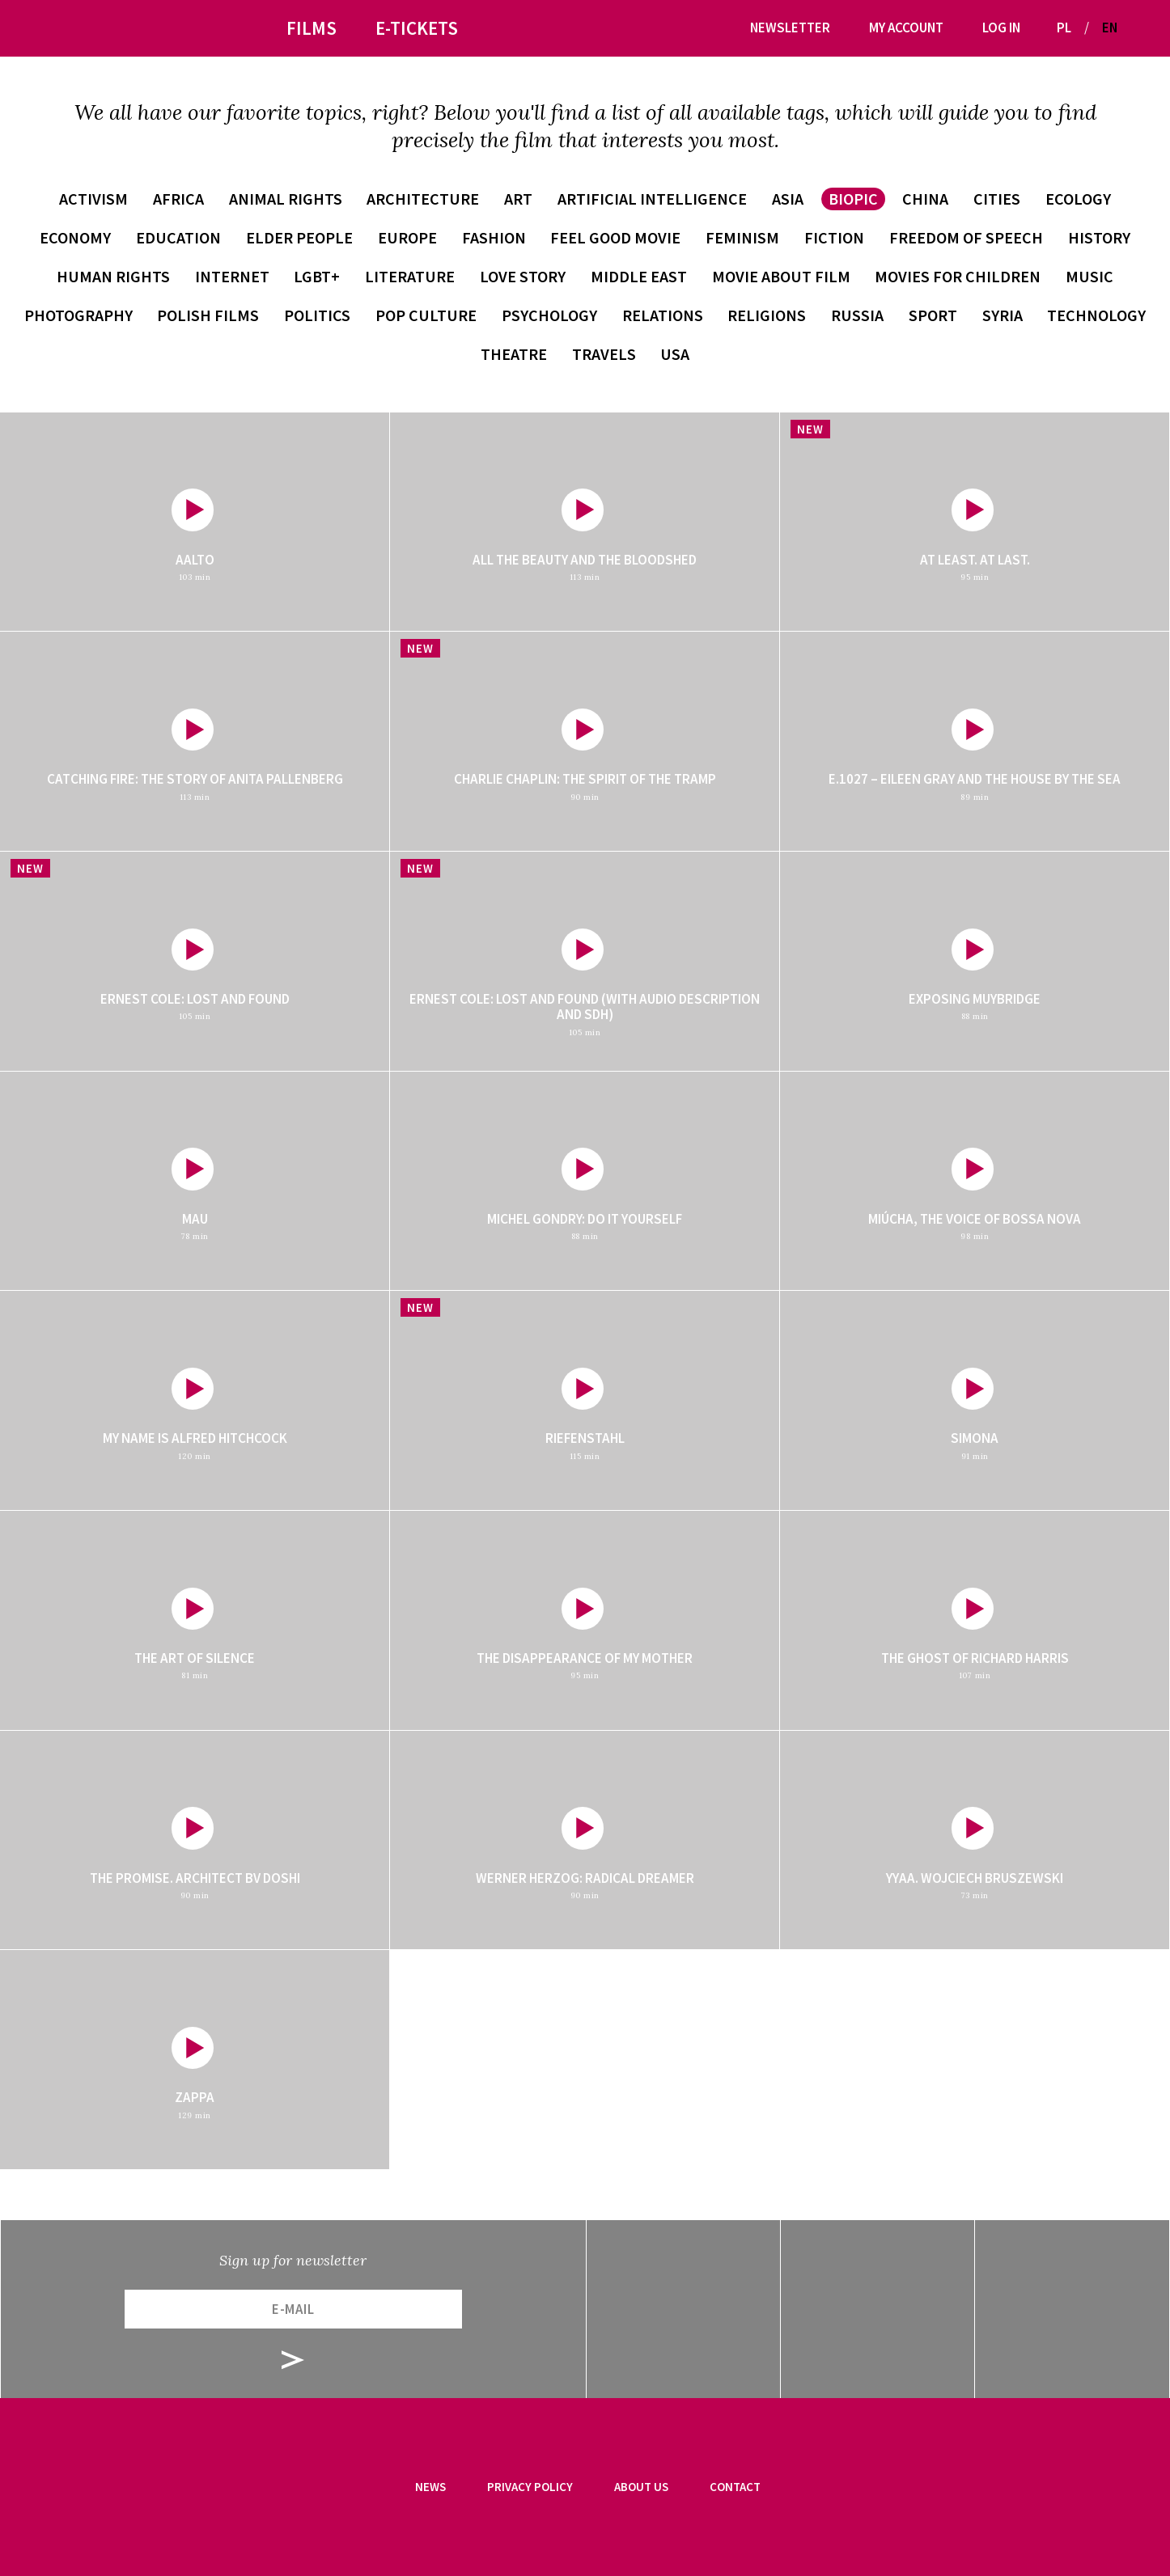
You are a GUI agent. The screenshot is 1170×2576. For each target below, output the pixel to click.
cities (996, 198)
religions (766, 315)
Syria (1002, 315)
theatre (514, 354)
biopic (853, 198)
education (178, 237)
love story (523, 276)
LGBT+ (317, 276)
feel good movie (615, 237)
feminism (742, 237)
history (1099, 237)
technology (1096, 315)
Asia (787, 198)
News (430, 2486)
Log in (1001, 27)
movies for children (958, 276)
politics (317, 315)
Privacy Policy (530, 2486)
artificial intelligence (652, 198)
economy (75, 237)
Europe (407, 237)
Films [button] (311, 28)
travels (604, 354)
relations (662, 315)
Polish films (208, 315)
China (925, 198)
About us (641, 2486)
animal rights (285, 198)
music (1089, 276)
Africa (178, 198)
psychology (549, 315)
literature (410, 276)
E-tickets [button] (416, 28)
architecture (423, 198)
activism (93, 198)
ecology (1078, 198)
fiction (834, 237)
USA (674, 354)
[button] (1136, 28)
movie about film (781, 276)
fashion (494, 237)
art (518, 198)
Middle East (639, 276)
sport (933, 315)
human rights (113, 276)
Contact (735, 2486)
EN (1109, 27)
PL (1064, 27)
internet (232, 276)
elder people (299, 237)
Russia (857, 315)
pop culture (426, 315)
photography (78, 315)
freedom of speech (966, 237)
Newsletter (790, 27)
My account (906, 27)
